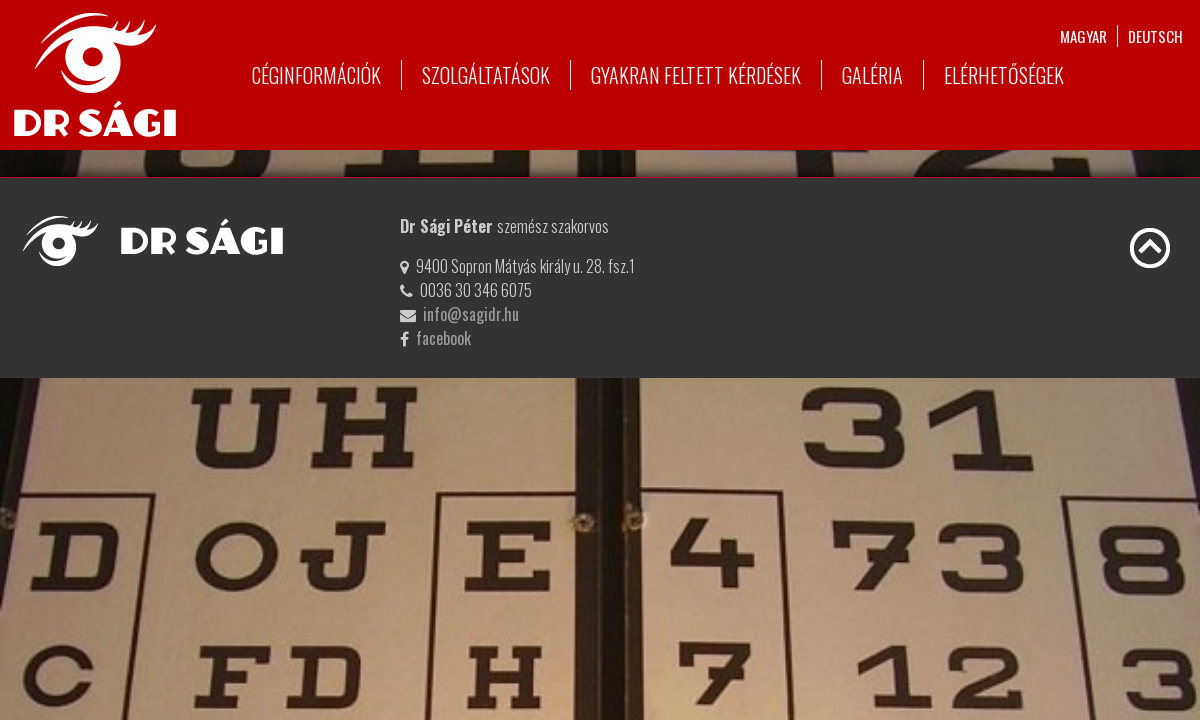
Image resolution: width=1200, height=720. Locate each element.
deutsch (1155, 36)
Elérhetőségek (1004, 75)
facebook (443, 338)
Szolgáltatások (486, 75)
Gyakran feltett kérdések (696, 75)
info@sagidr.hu (471, 314)
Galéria (872, 75)
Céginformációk (316, 75)
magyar (1083, 36)
